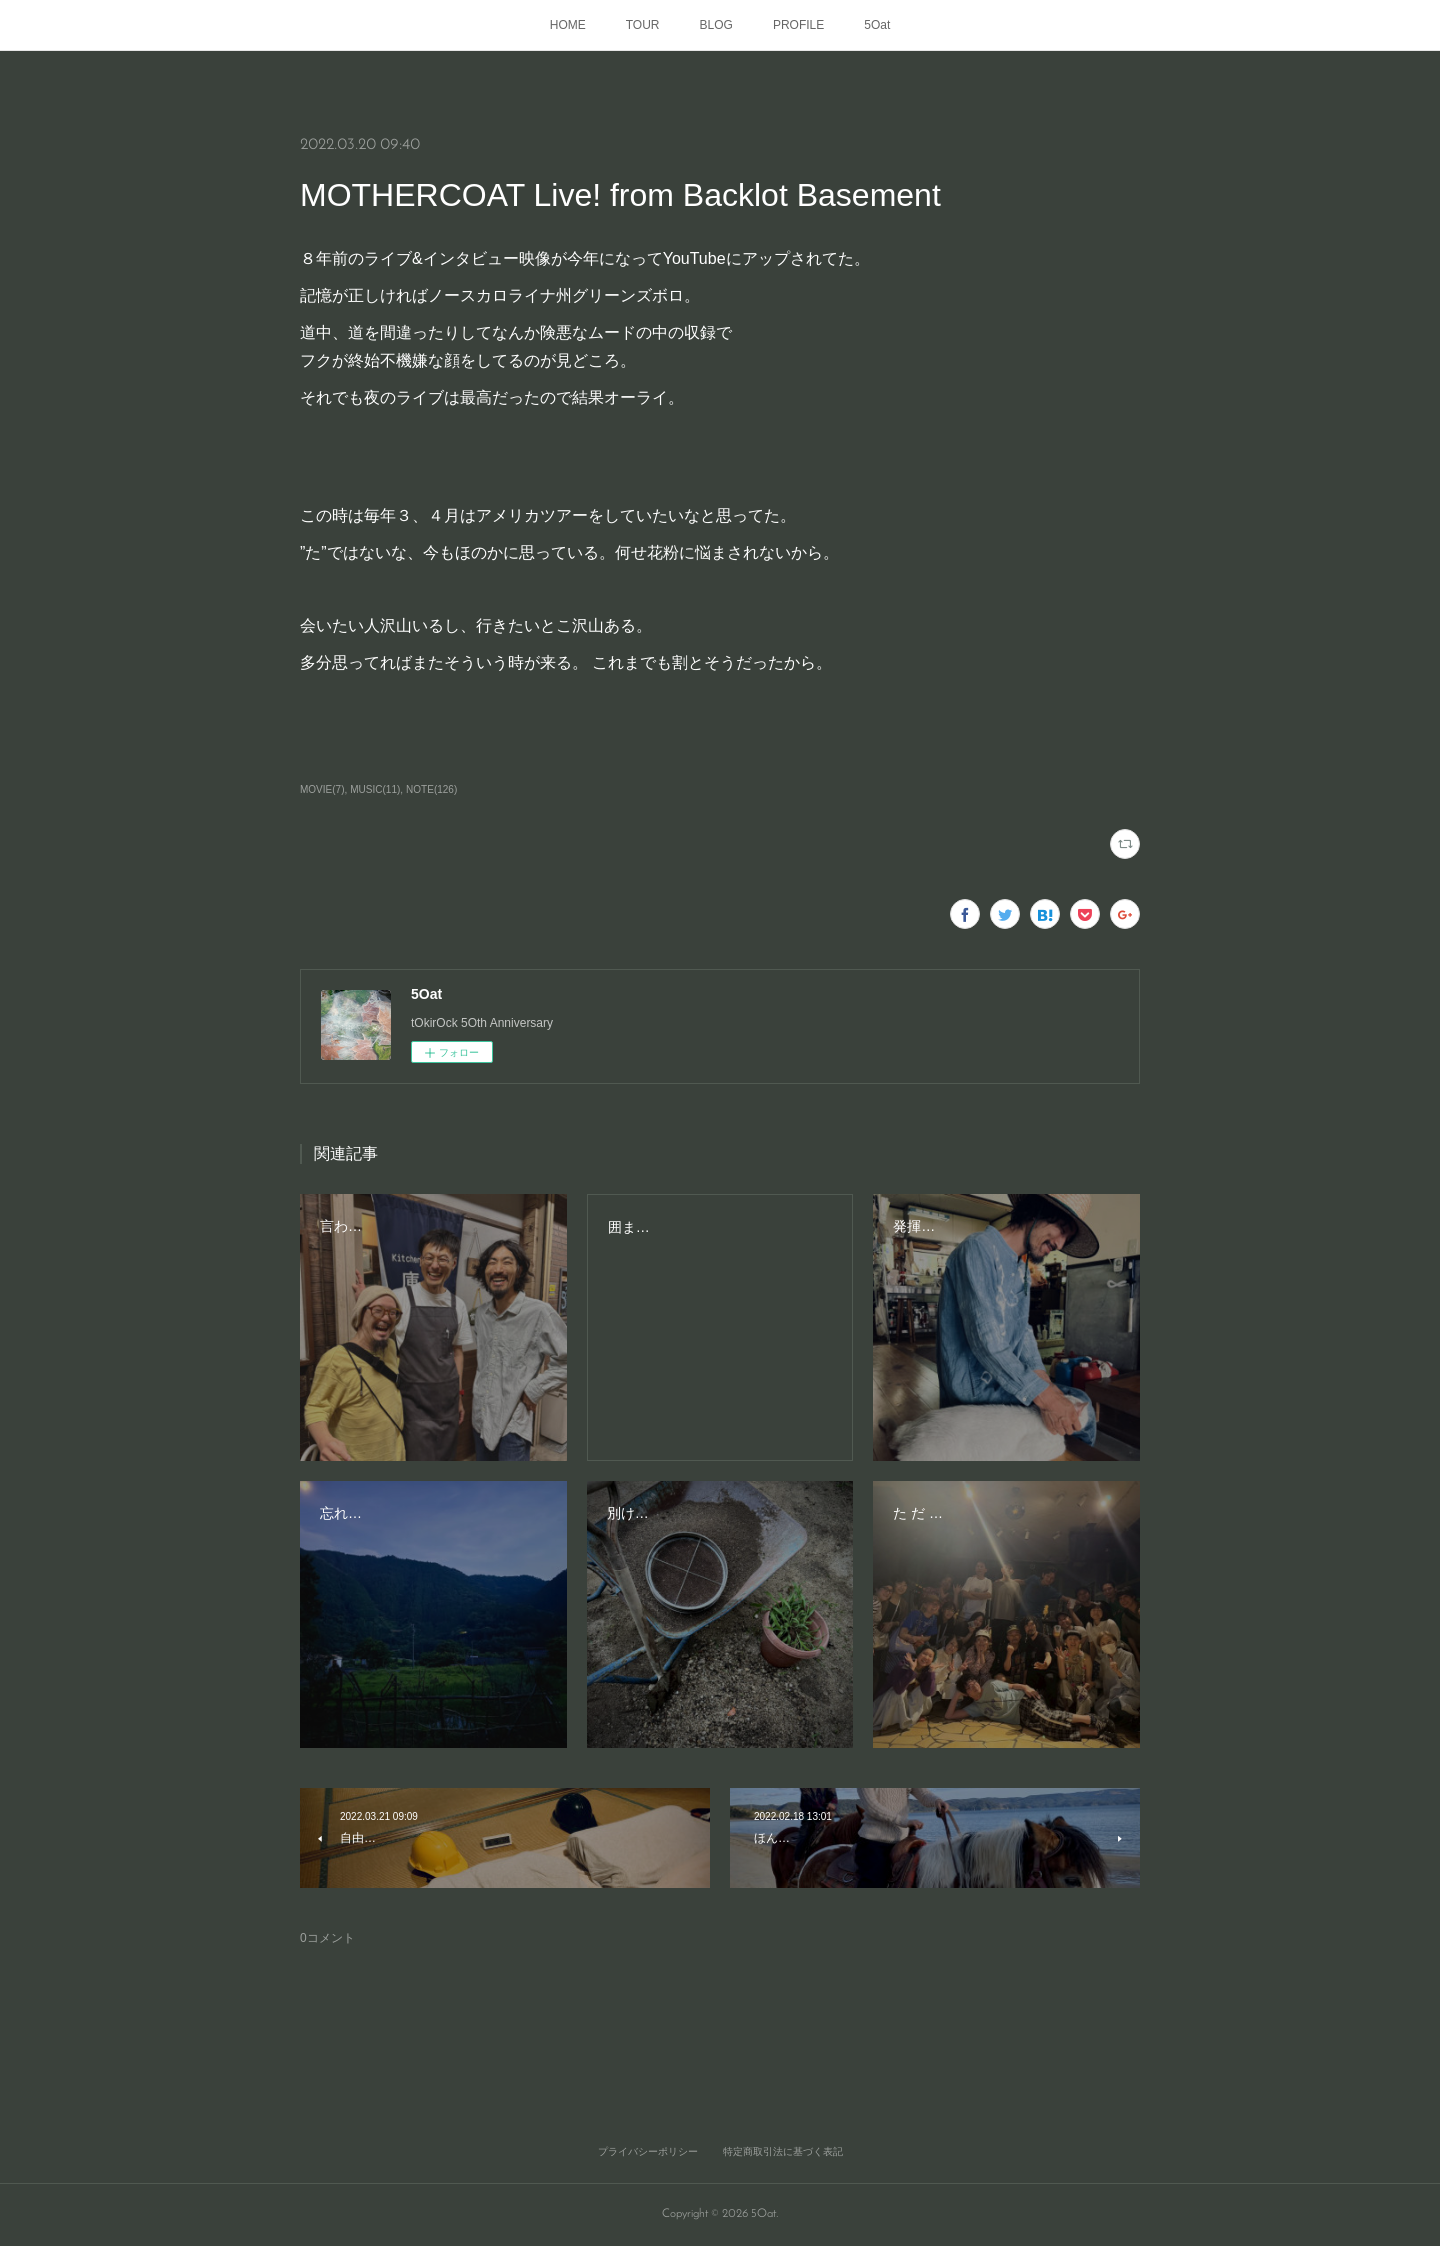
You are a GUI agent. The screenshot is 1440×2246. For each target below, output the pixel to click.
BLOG (716, 25)
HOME (568, 25)
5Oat (877, 25)
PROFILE (798, 25)
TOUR (643, 25)
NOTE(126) (431, 789)
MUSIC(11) (375, 789)
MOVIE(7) (322, 789)
